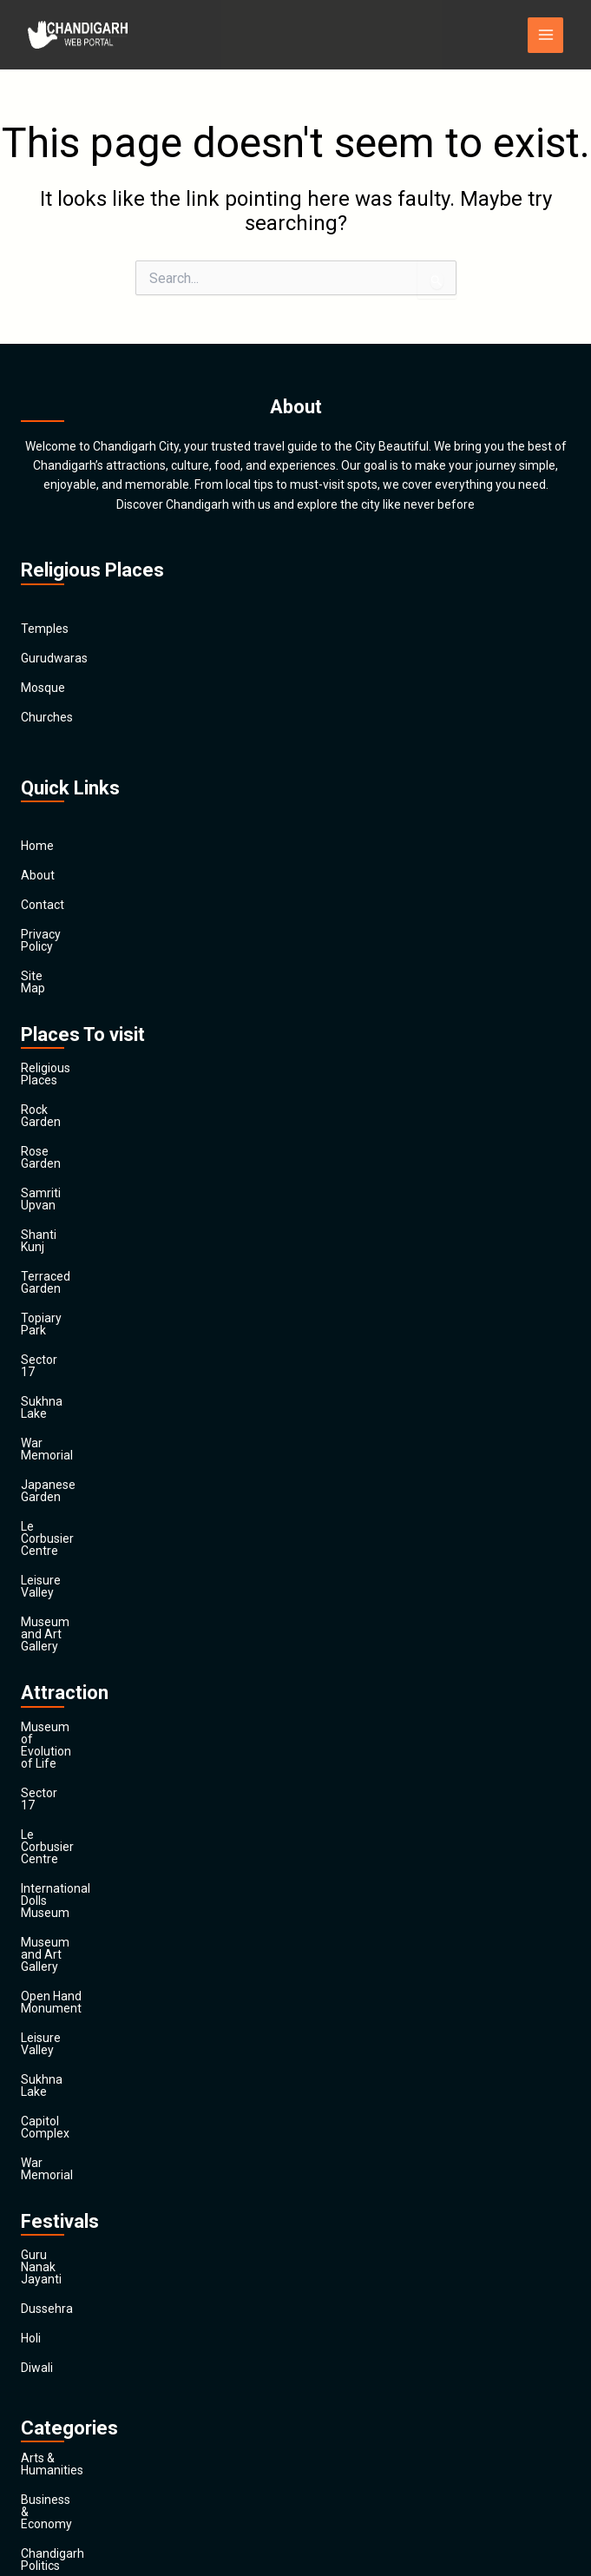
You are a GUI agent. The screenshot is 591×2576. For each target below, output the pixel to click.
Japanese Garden (69, 1339)
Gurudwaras (54, 658)
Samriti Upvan (59, 1132)
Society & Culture (68, 2388)
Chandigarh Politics (73, 2092)
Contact (42, 905)
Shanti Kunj (51, 1162)
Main (34, 2476)
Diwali (37, 1942)
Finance (42, 2240)
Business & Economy (78, 2063)
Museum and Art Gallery (87, 1427)
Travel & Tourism (67, 2447)
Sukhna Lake (56, 1280)
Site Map (45, 964)
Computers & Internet (80, 2151)
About (38, 875)
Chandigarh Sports (72, 2122)
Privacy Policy (58, 934)
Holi (31, 1913)
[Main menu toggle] (545, 35)
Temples (45, 629)
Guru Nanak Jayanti (74, 1854)
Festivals (45, 2417)
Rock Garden (55, 1073)
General (42, 2269)
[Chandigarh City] (80, 34)
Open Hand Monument (83, 1656)
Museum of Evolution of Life (98, 1508)
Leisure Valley (58, 1398)
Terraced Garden (67, 1191)
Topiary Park (55, 1221)
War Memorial (59, 1309)
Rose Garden (56, 1103)
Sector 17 (47, 1250)
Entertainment (61, 2210)
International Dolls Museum (95, 1597)
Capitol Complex (65, 1744)
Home (37, 846)
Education (48, 2181)
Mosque (43, 688)
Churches (47, 717)
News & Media (59, 2329)
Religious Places (65, 1044)
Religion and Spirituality (84, 2358)
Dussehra (47, 1883)
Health (38, 2299)
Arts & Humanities (70, 2033)
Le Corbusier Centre (75, 1368)
